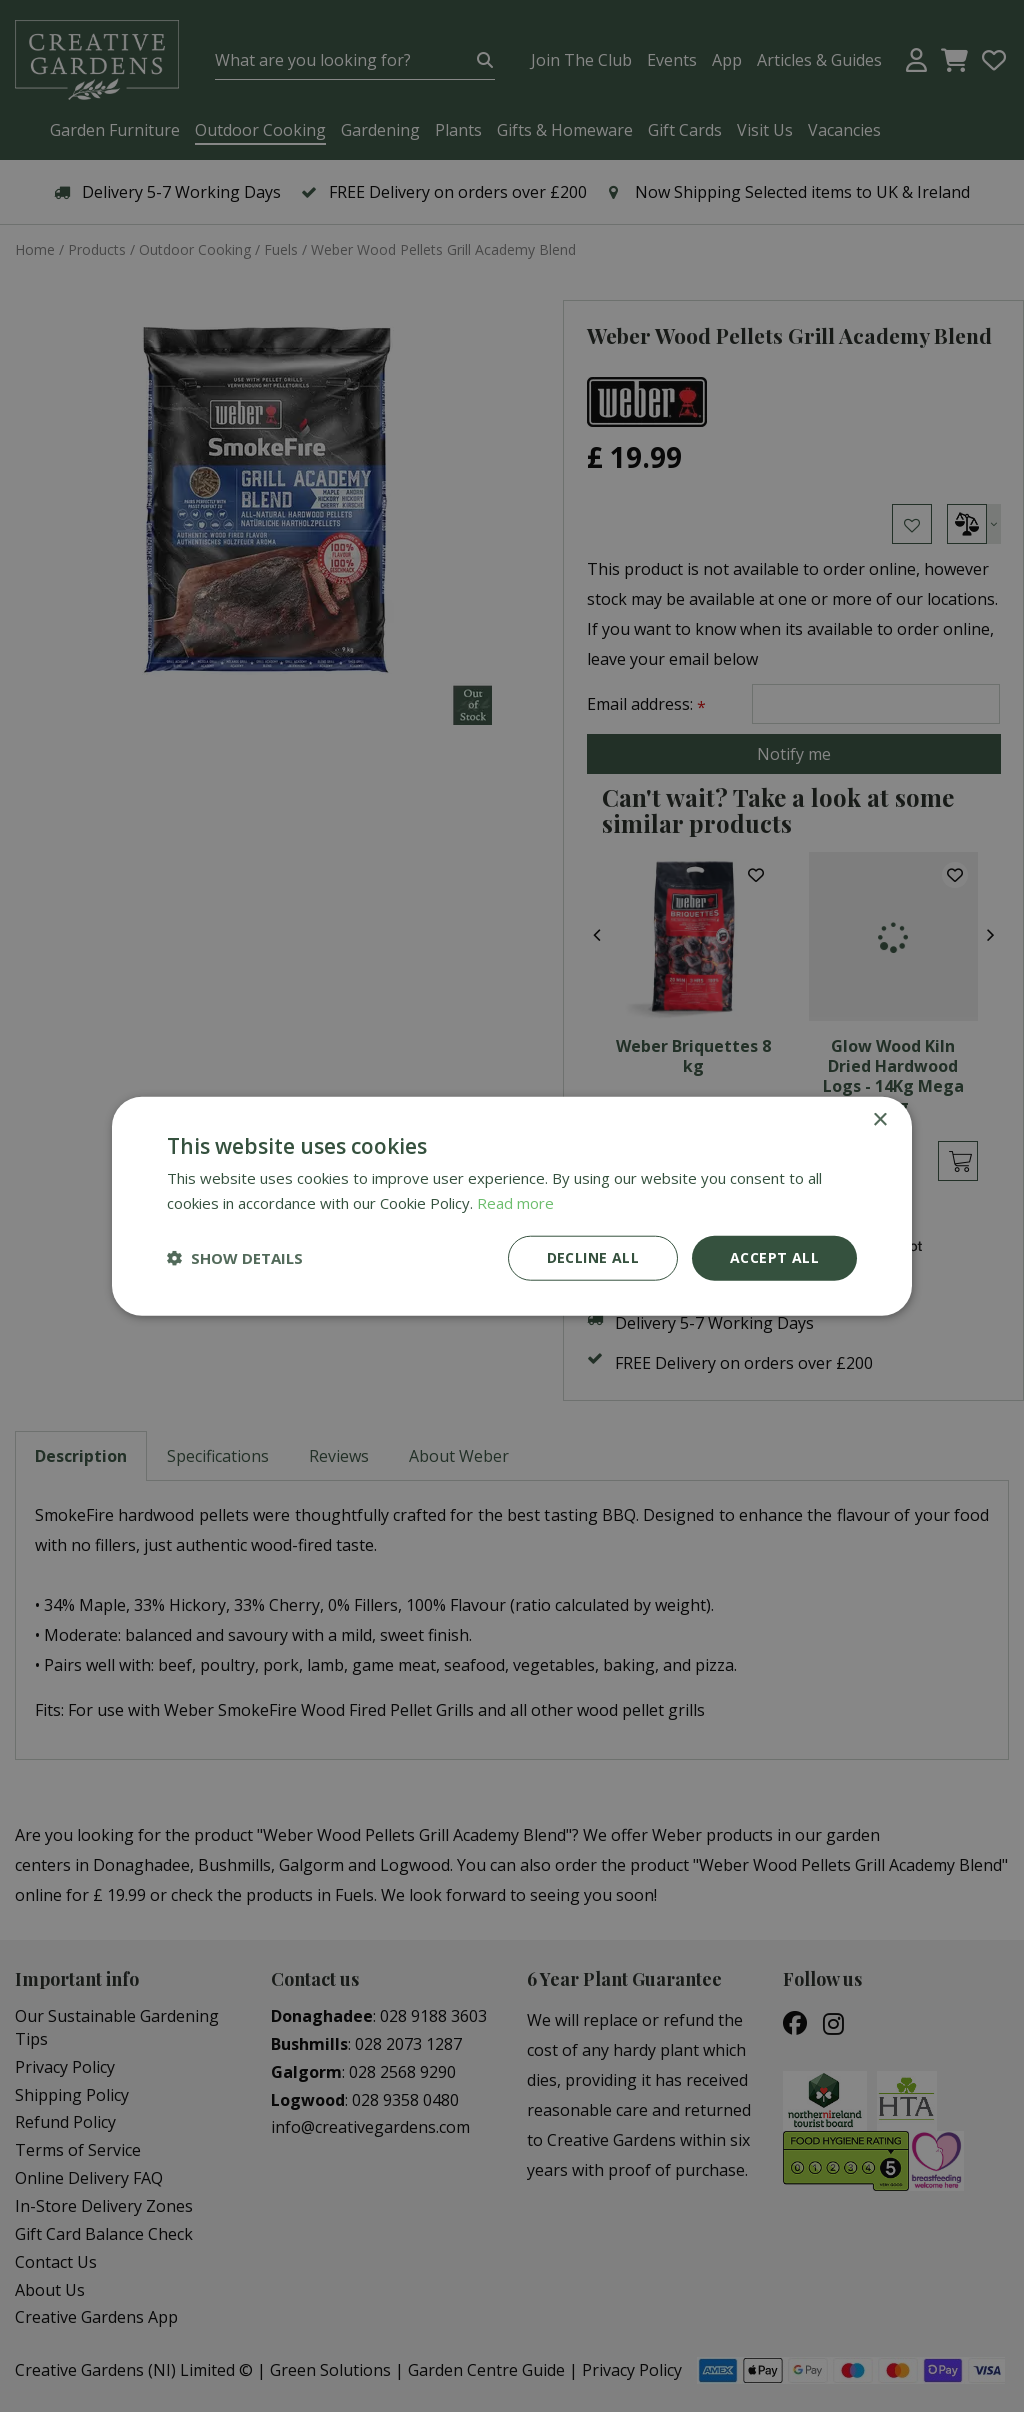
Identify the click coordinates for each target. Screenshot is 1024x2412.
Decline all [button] (593, 1257)
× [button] (879, 1120)
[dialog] (512, 1206)
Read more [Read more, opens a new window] (515, 1203)
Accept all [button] (774, 1257)
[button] (235, 1258)
